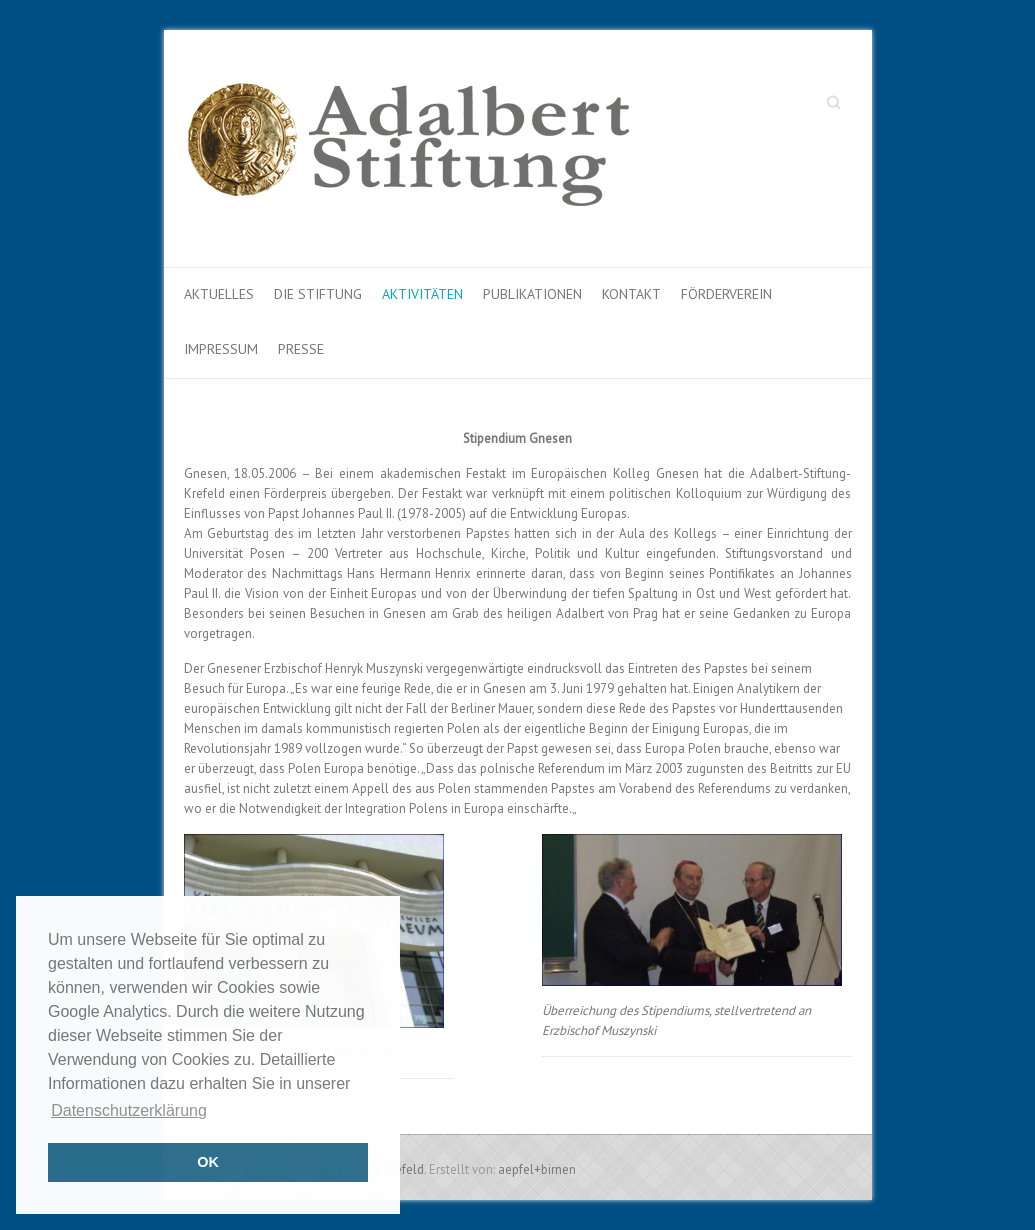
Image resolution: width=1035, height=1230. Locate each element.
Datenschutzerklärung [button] (129, 1110)
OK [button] (208, 1162)
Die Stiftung (318, 294)
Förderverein (726, 294)
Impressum (221, 349)
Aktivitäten (422, 294)
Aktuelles (219, 294)
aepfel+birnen (537, 1169)
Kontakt (631, 294)
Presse (301, 349)
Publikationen (532, 294)
